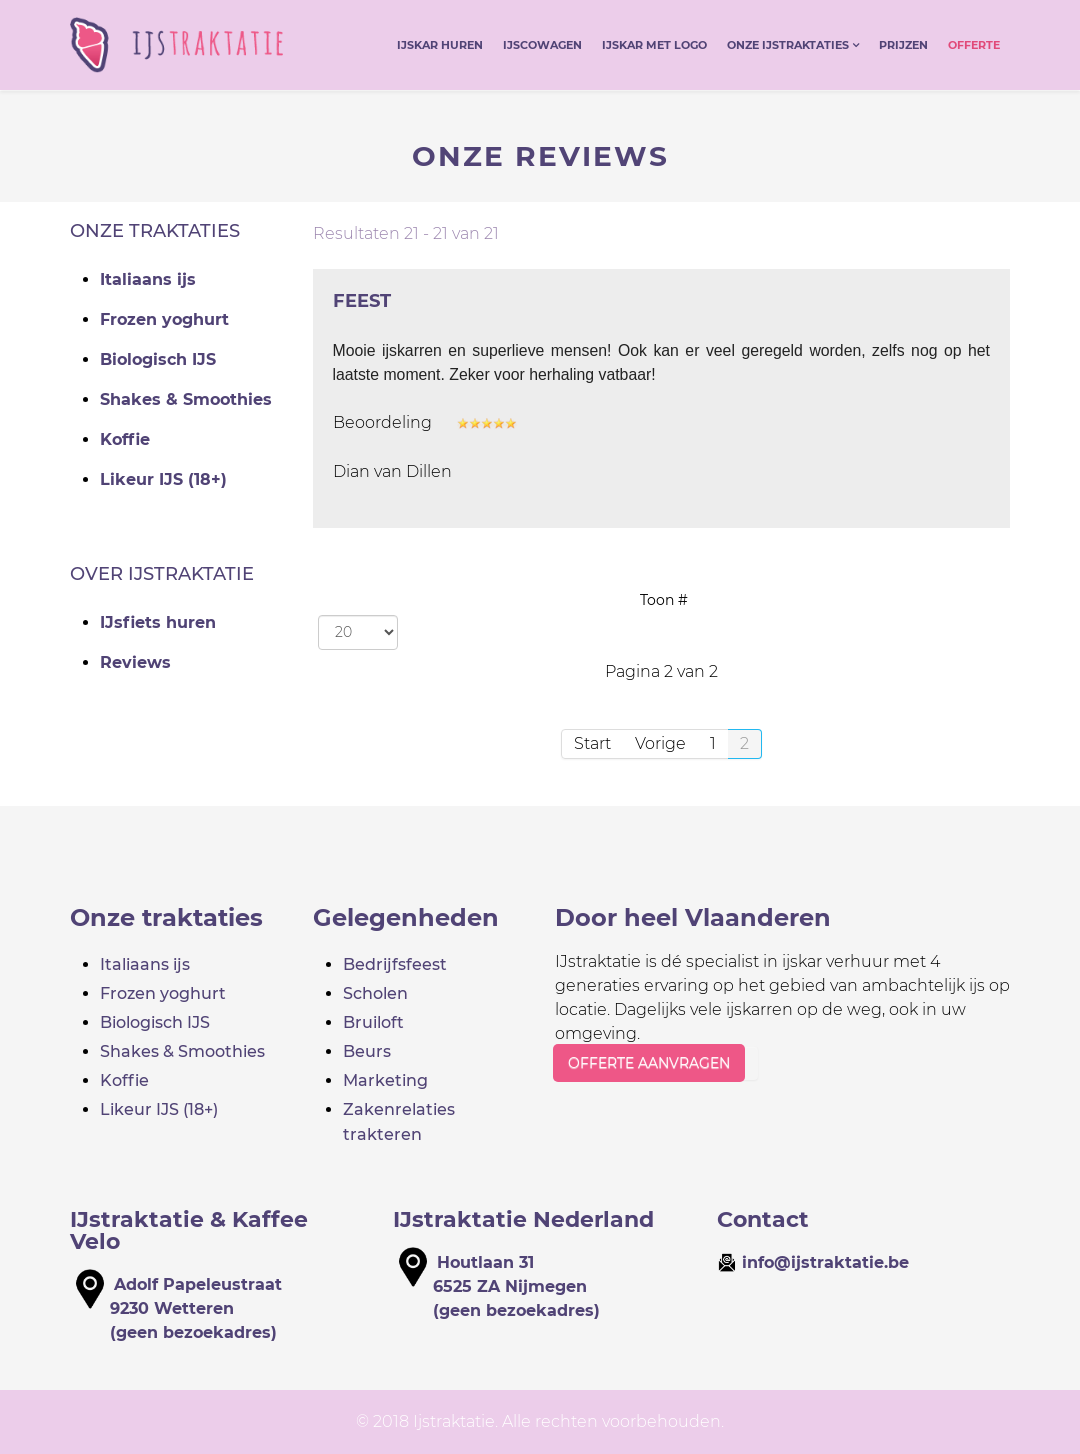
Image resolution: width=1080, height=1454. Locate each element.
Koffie (125, 439)
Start (592, 743)
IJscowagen (542, 45)
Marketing (385, 1080)
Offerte (974, 45)
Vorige (660, 743)
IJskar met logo (654, 45)
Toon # (664, 600)
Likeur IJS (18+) (163, 479)
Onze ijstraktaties (788, 45)
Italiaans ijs (148, 279)
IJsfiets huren (158, 622)
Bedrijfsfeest (395, 964)
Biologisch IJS (158, 359)
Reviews (135, 662)
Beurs (367, 1051)
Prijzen (903, 45)
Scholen (375, 993)
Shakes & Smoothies (186, 399)
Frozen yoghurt (164, 319)
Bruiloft (373, 1022)
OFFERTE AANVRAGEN (649, 1063)
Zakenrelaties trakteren (399, 1122)
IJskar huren (440, 45)
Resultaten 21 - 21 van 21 (406, 233)
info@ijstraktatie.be (825, 1262)
